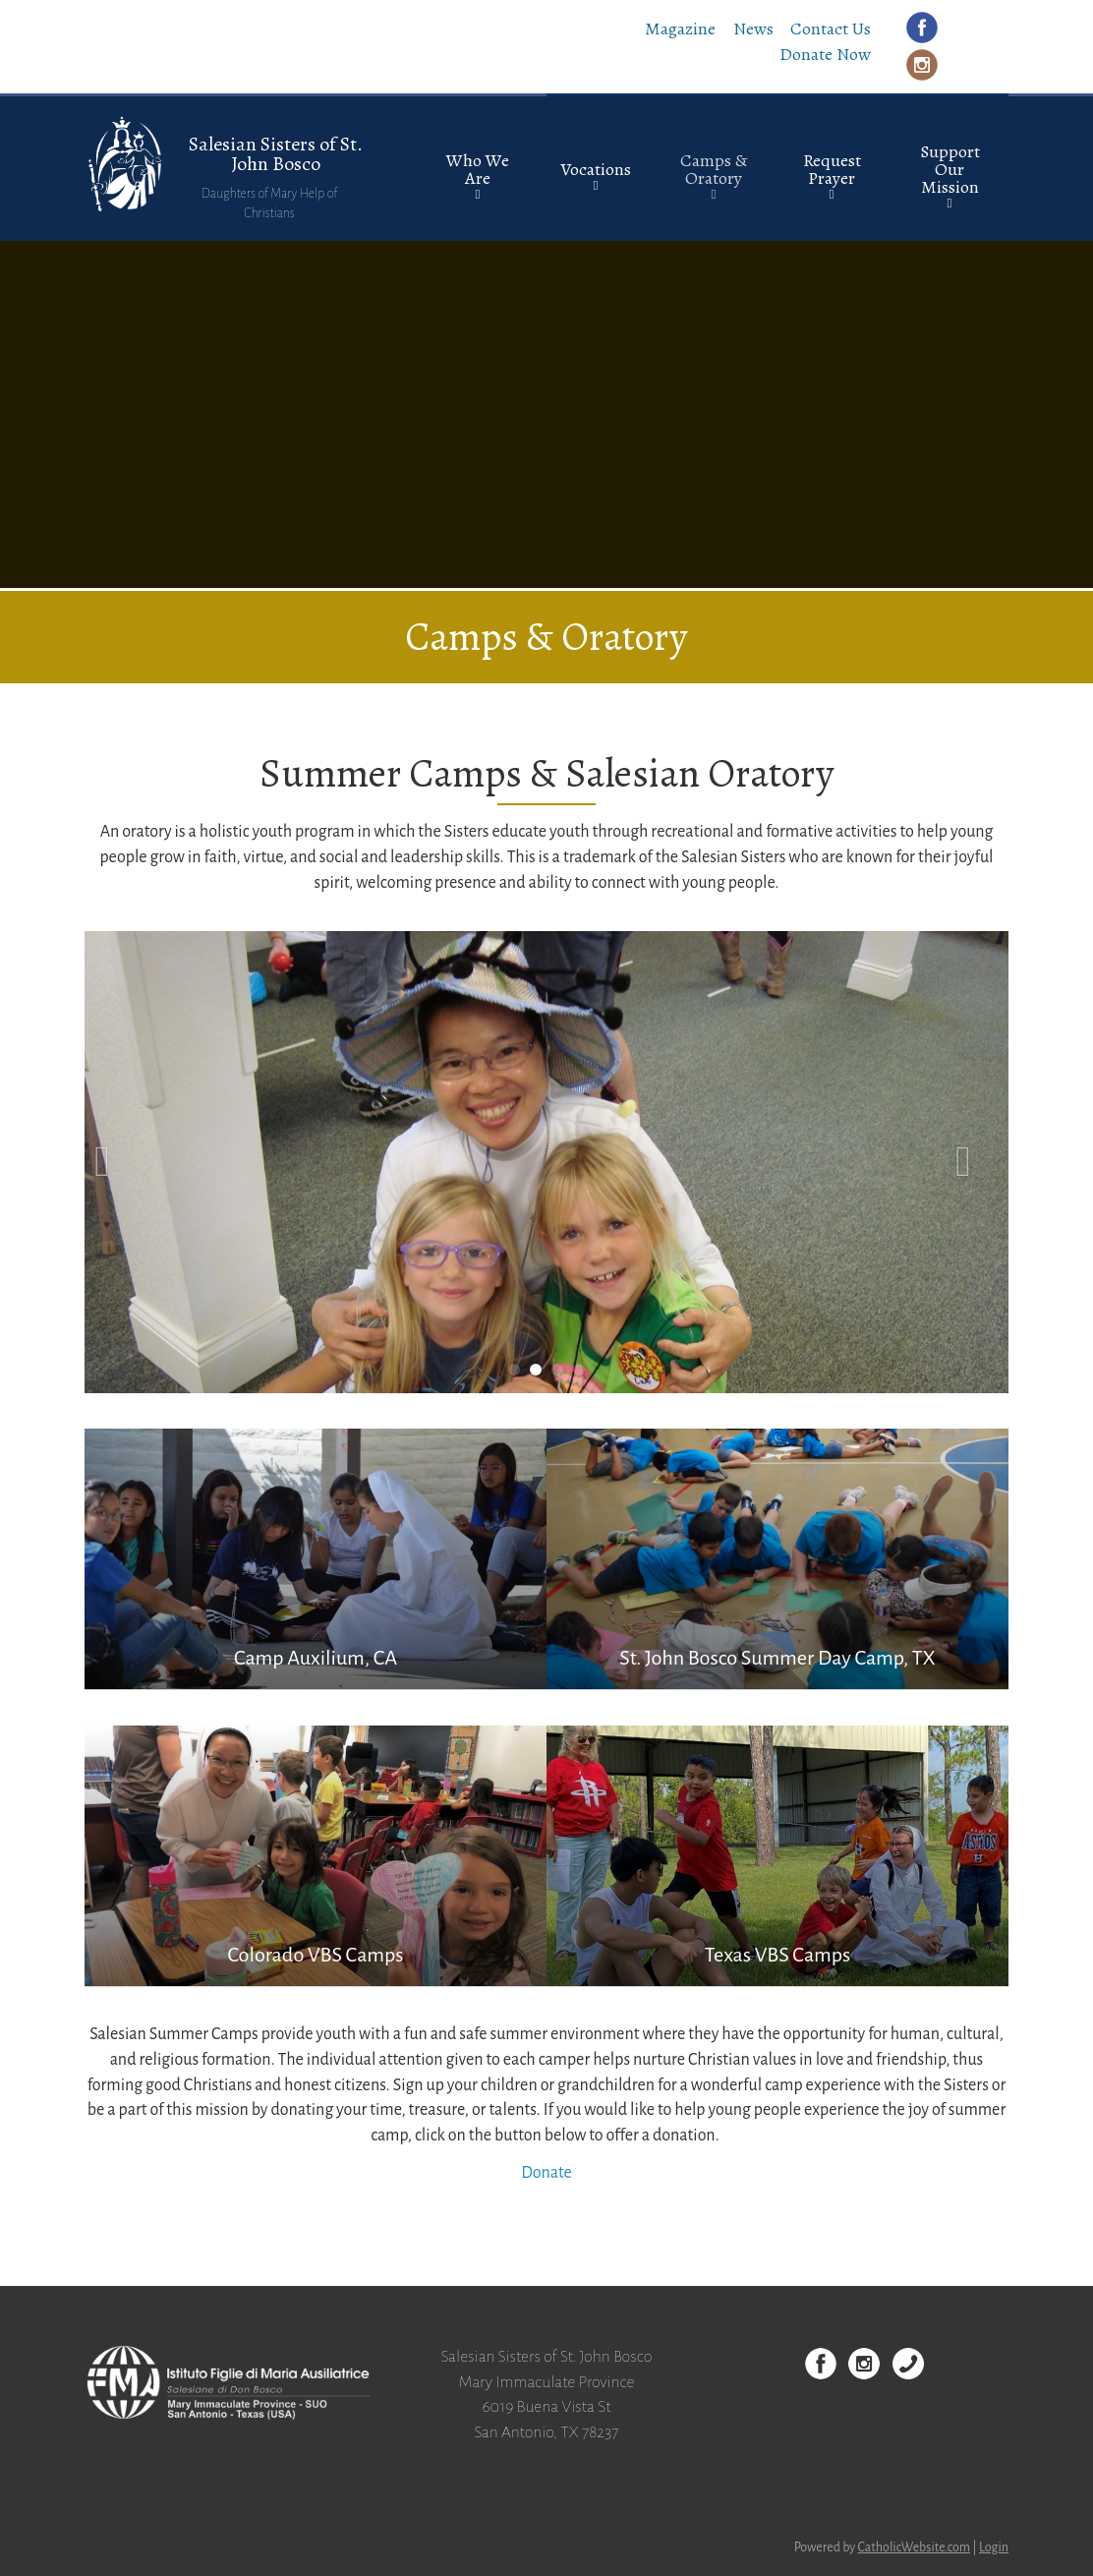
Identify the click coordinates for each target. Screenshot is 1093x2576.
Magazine (680, 28)
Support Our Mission (950, 169)
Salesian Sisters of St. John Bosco (276, 154)
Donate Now (825, 54)
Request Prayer (832, 169)
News (753, 28)
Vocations (595, 169)
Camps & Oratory (713, 169)
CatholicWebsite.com (914, 2547)
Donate (546, 2173)
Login (993, 2547)
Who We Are (477, 169)
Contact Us (830, 28)
